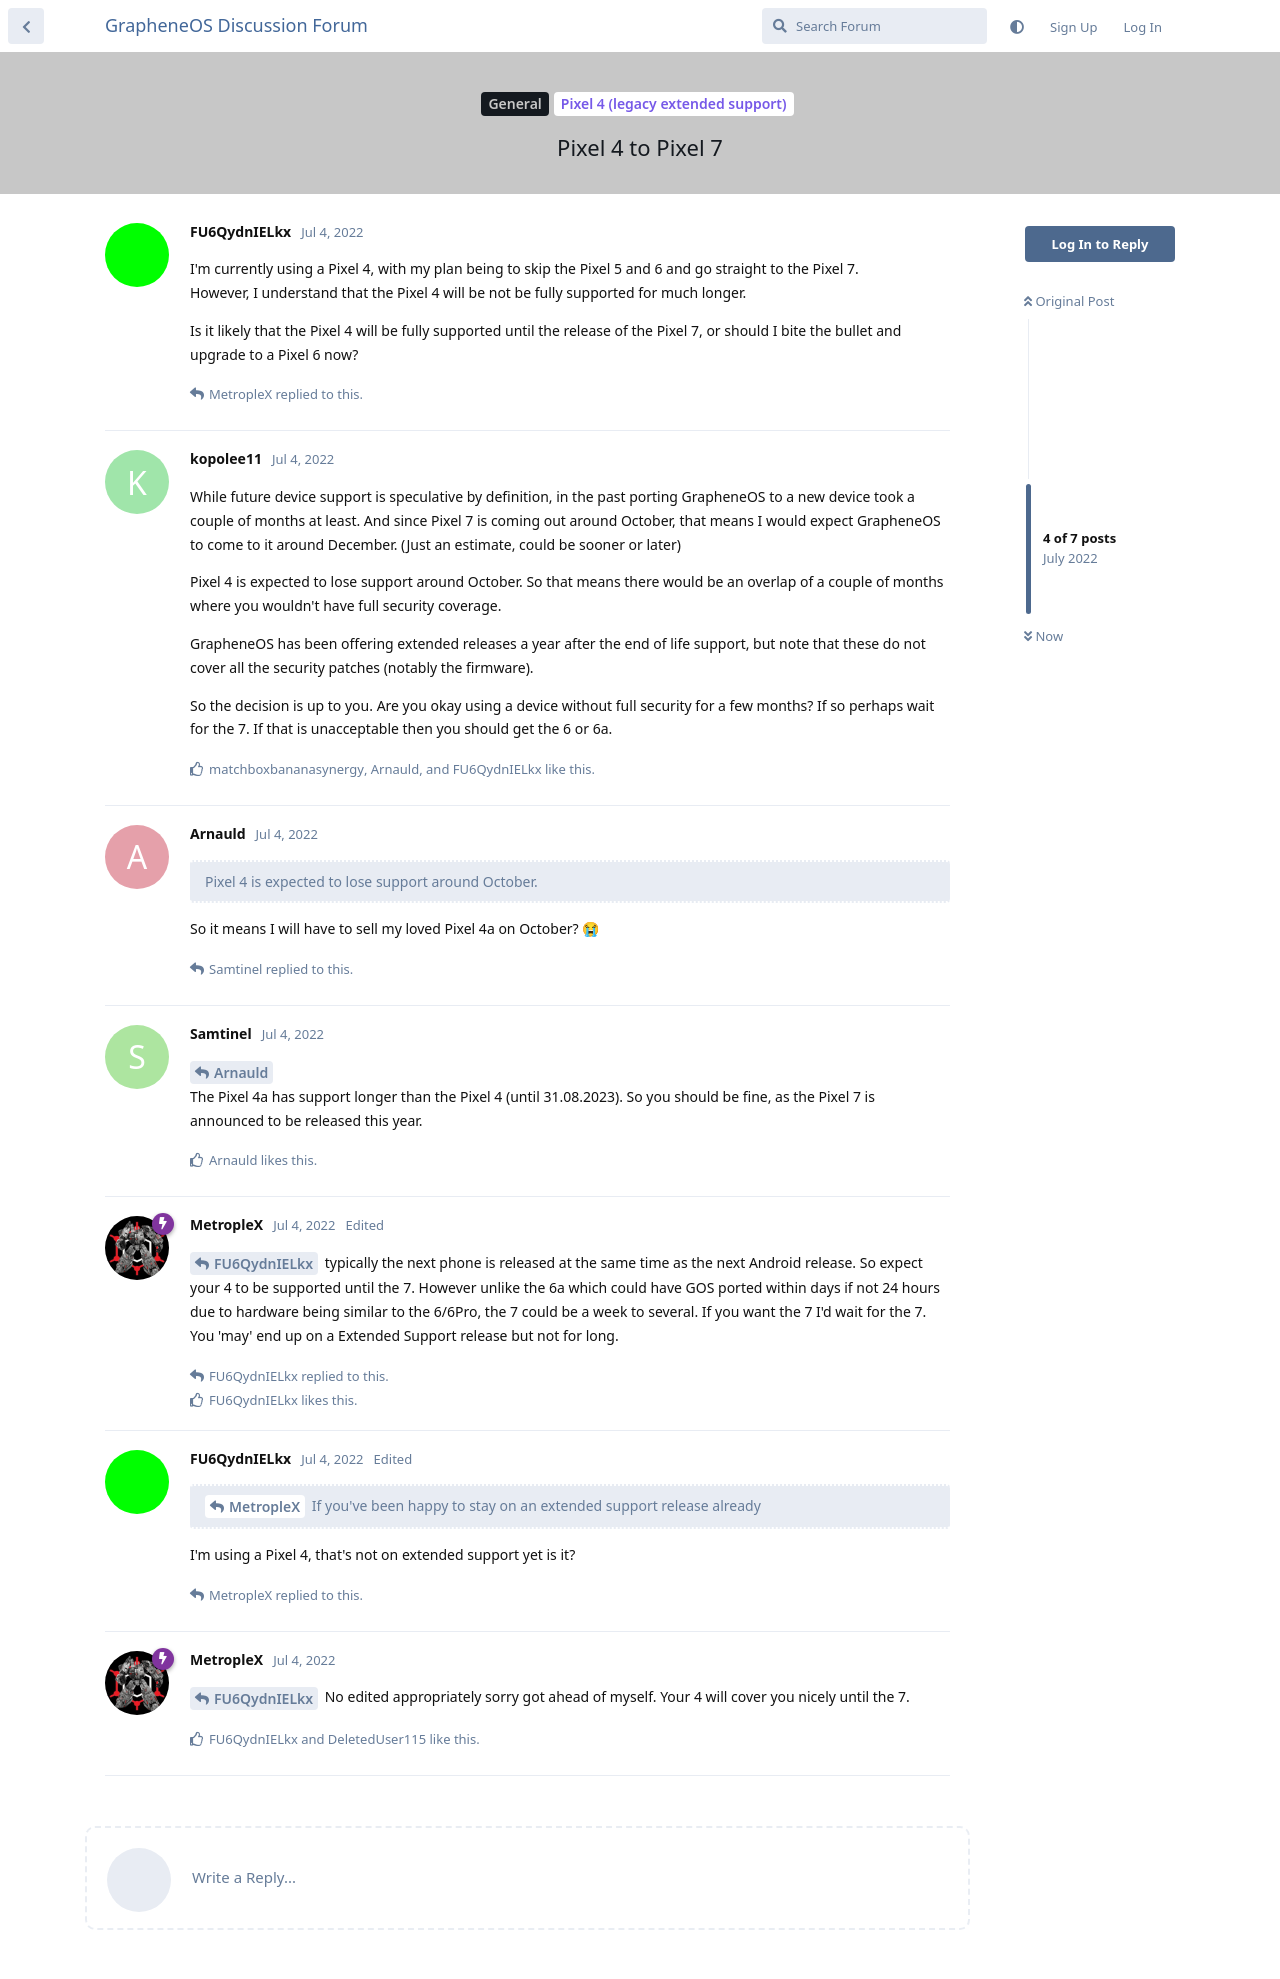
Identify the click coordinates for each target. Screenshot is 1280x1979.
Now (1043, 636)
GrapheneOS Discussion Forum (236, 25)
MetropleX (264, 1506)
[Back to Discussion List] (26, 26)
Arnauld (241, 1072)
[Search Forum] (874, 26)
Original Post (1069, 301)
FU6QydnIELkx (263, 1263)
